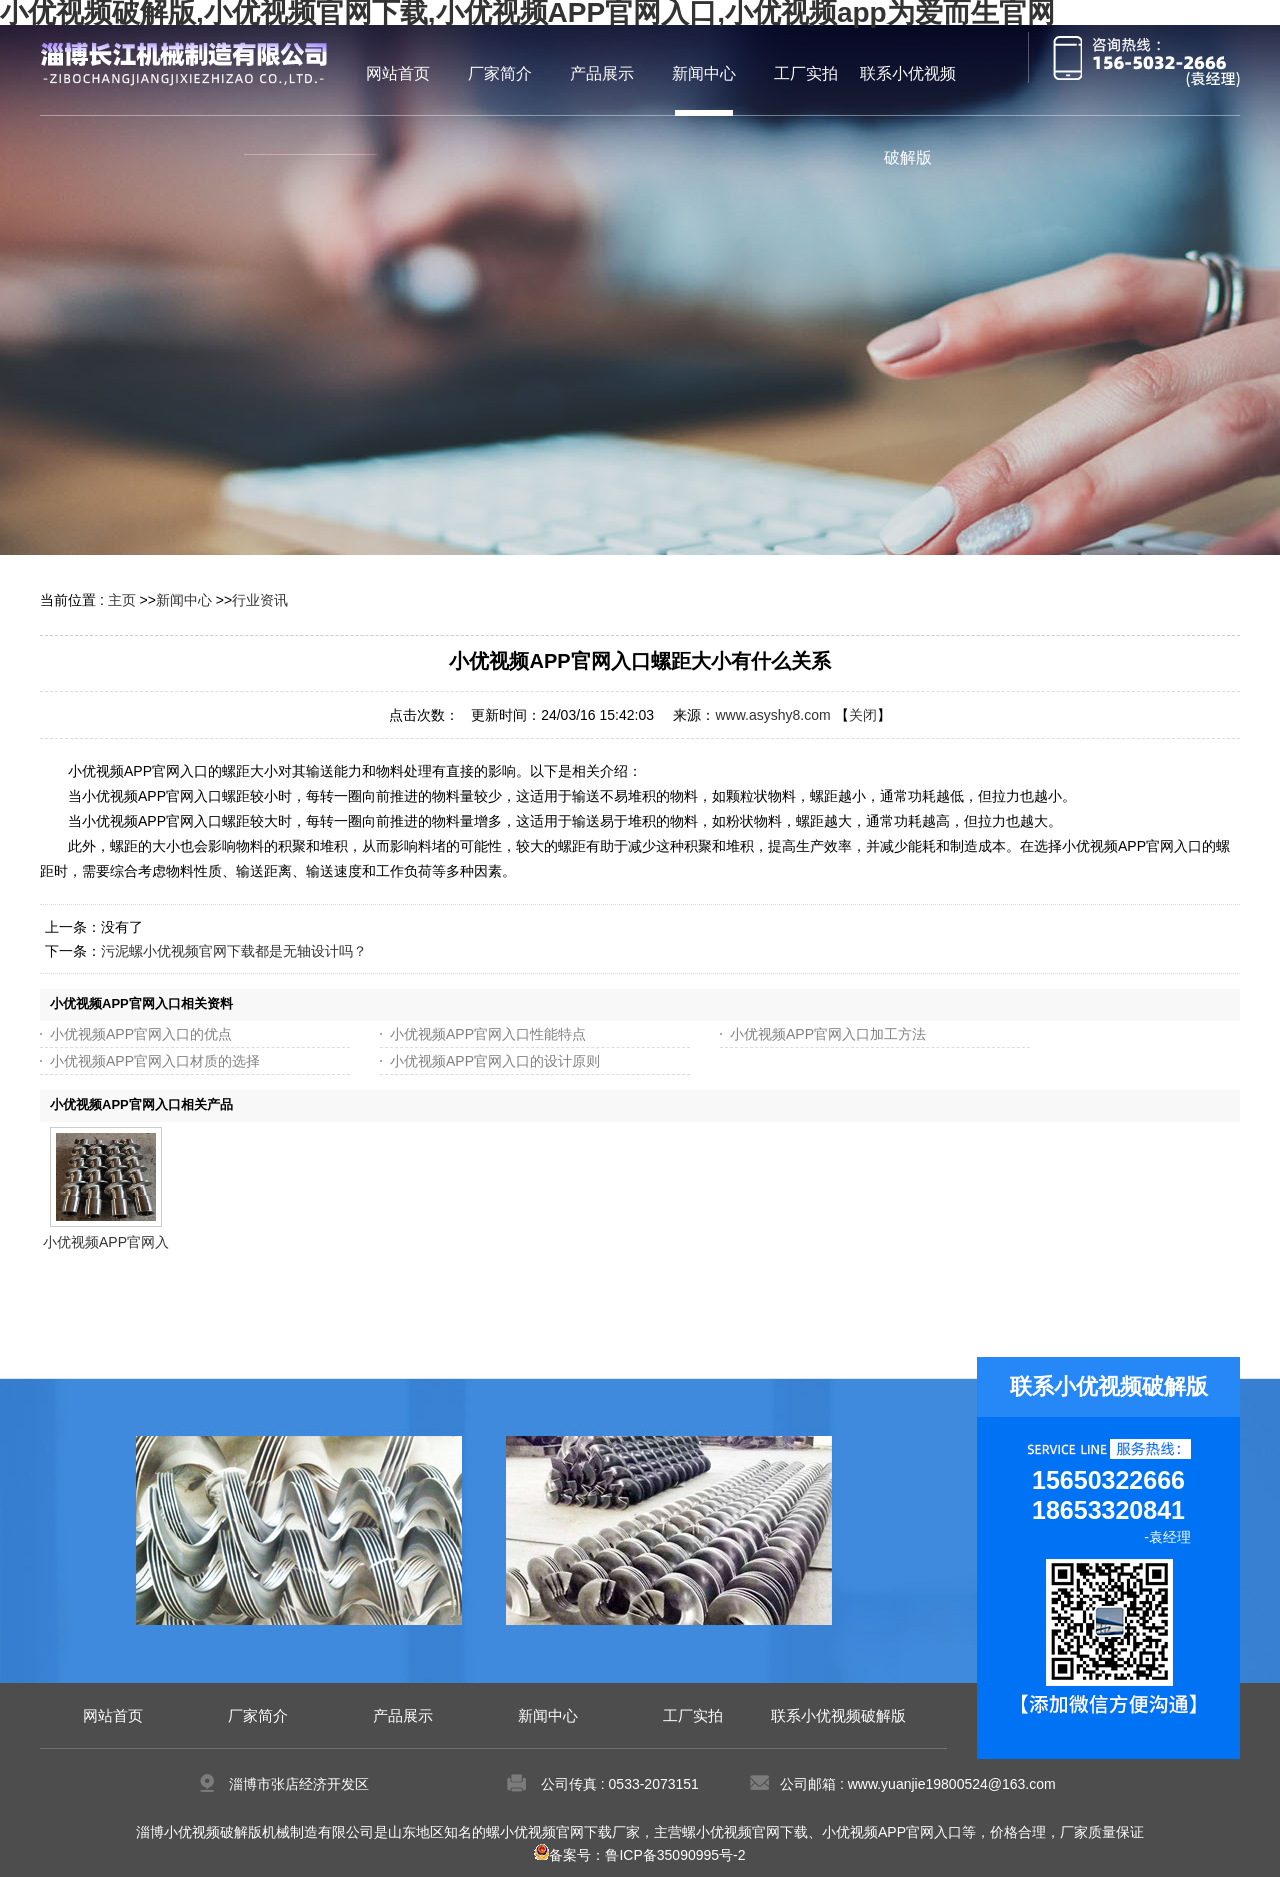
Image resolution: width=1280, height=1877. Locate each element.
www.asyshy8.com (772, 715)
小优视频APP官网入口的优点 (141, 1034)
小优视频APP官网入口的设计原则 (495, 1061)
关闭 (863, 715)
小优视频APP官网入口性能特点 (488, 1034)
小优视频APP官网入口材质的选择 (155, 1061)
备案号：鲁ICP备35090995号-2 (639, 1855)
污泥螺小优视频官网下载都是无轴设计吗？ (234, 951)
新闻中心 (184, 600)
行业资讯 (260, 600)
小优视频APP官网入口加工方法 (828, 1034)
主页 (122, 600)
